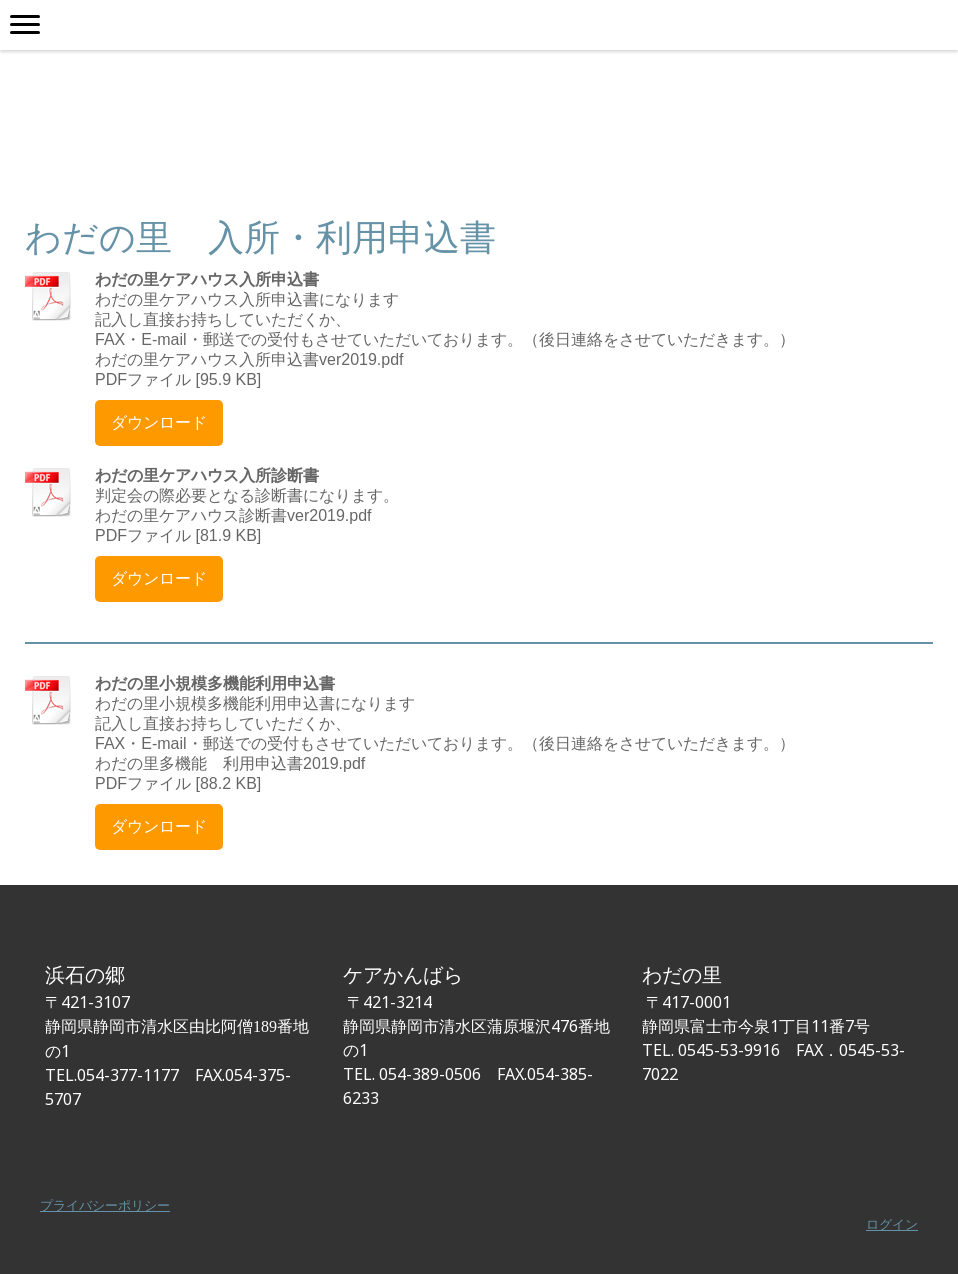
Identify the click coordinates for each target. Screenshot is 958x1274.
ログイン (892, 1224)
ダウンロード (159, 422)
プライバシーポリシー (105, 1205)
